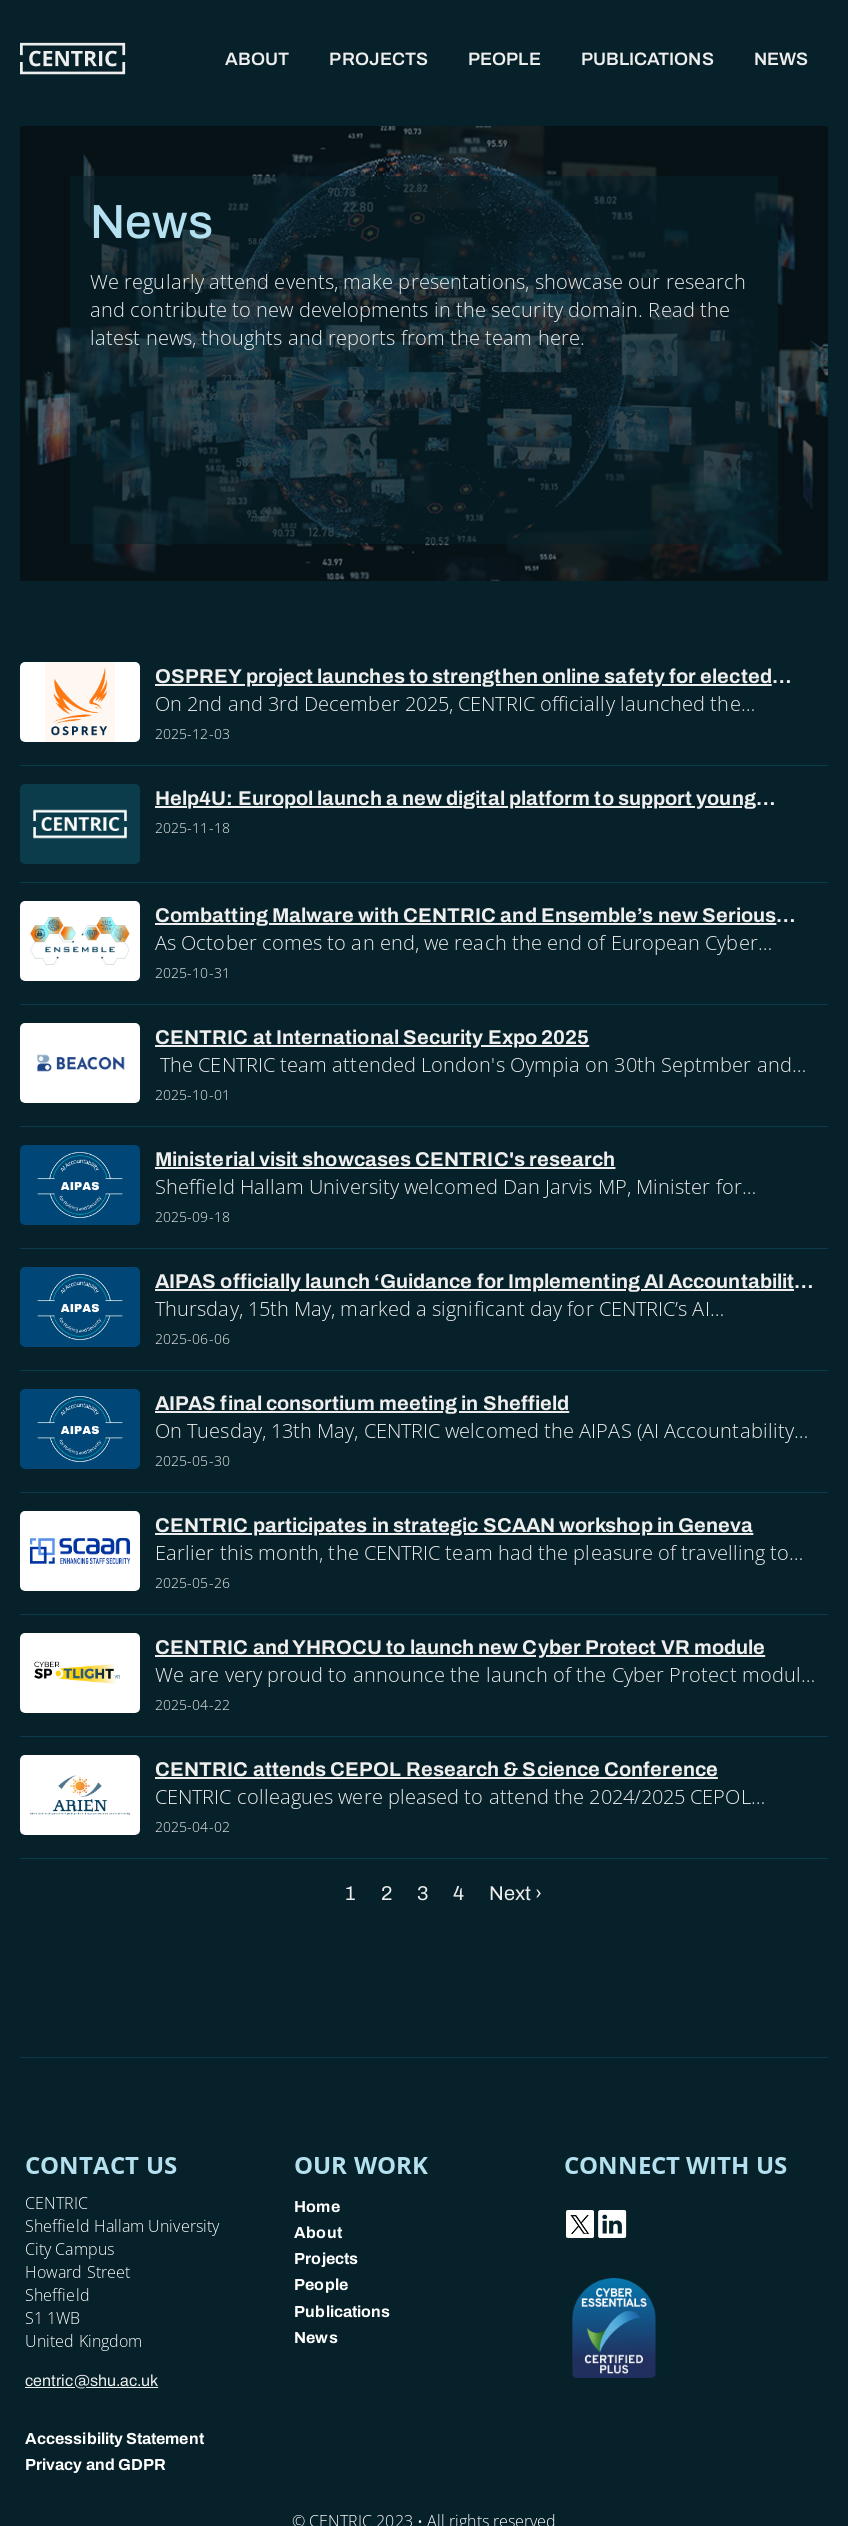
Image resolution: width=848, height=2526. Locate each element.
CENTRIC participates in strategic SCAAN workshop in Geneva (454, 1525)
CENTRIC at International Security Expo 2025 (372, 1037)
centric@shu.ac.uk (91, 2380)
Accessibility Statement (114, 2438)
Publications (647, 59)
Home (316, 2206)
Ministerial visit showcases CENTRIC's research (385, 1159)
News (781, 59)
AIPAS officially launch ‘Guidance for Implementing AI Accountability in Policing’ (480, 1282)
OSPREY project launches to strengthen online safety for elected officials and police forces (463, 677)
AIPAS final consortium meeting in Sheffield (362, 1403)
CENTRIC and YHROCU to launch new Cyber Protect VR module (460, 1647)
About (257, 59)
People (504, 59)
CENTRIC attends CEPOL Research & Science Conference (436, 1769)
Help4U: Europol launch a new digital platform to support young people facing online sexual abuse (455, 799)
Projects (378, 59)
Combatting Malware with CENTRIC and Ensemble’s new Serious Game (465, 916)
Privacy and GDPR (95, 2464)
